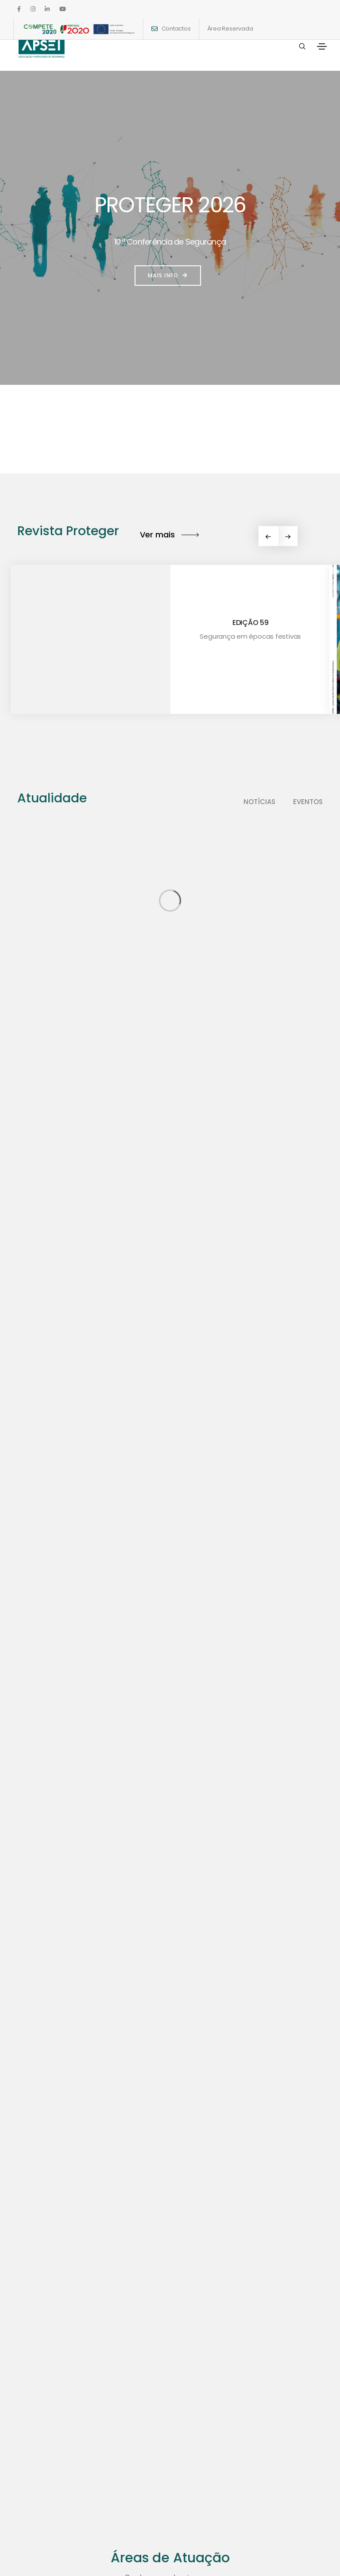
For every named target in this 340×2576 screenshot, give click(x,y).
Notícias (259, 801)
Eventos (308, 801)
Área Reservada (230, 28)
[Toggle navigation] (322, 46)
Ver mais (169, 534)
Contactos (176, 28)
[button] (288, 536)
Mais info (168, 275)
